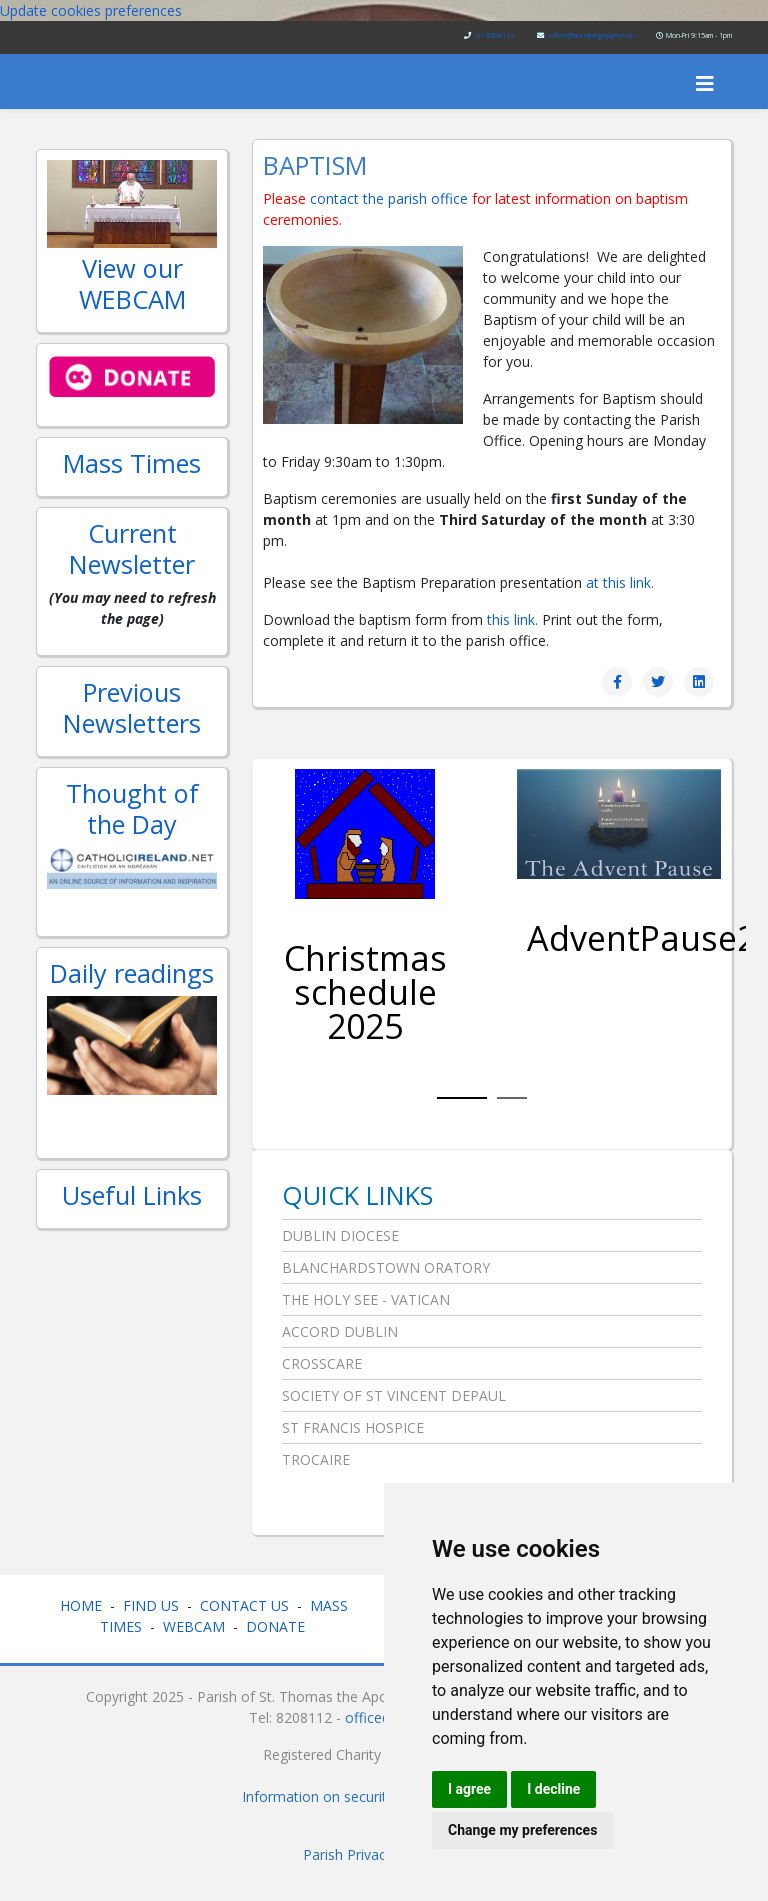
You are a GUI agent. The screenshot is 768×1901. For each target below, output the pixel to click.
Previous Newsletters (132, 707)
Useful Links (132, 1195)
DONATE (277, 1626)
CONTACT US (244, 1605)
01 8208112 (495, 35)
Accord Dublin (340, 1331)
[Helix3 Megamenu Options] (705, 83)
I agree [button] (469, 1789)
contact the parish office (391, 198)
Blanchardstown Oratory (386, 1267)
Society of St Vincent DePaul (394, 1395)
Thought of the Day (132, 808)
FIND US (151, 1605)
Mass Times (132, 463)
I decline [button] (553, 1789)
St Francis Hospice (353, 1427)
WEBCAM (194, 1626)
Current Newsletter (132, 548)
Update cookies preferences (91, 10)
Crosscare (322, 1363)
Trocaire (316, 1459)
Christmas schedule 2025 (365, 992)
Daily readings (132, 973)
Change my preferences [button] (522, 1830)
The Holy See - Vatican (366, 1299)
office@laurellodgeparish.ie (591, 35)
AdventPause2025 (619, 938)
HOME (81, 1605)
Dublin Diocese (340, 1235)
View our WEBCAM (132, 283)
